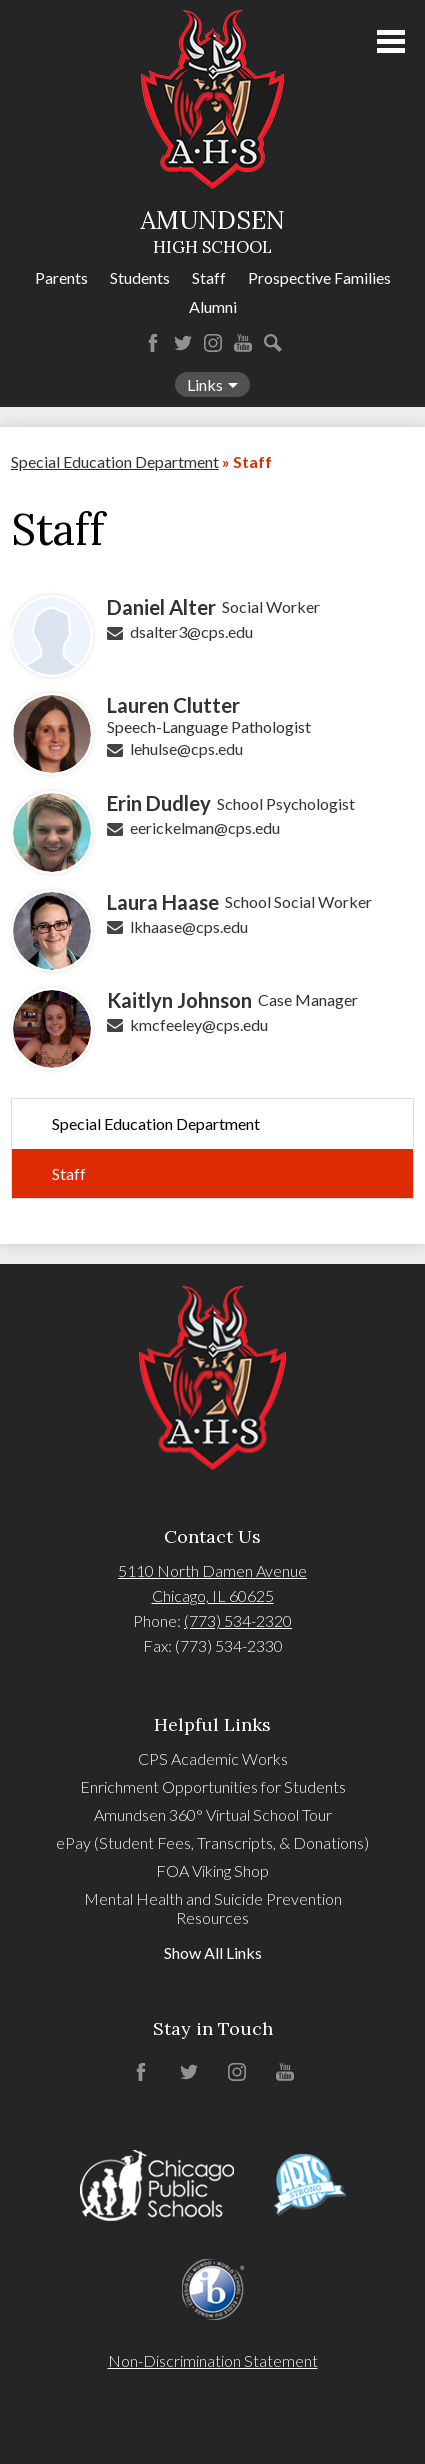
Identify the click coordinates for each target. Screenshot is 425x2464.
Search (273, 343)
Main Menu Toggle (391, 41)
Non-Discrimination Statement (213, 2360)
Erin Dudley (159, 803)
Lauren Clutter (173, 705)
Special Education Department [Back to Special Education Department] (115, 461)
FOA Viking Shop (212, 1870)
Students (140, 277)
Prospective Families (319, 277)
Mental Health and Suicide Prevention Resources (213, 1908)
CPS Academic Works (213, 1758)
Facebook (153, 343)
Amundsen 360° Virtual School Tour (213, 1814)
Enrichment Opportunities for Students (213, 1786)
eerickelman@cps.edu (205, 827)
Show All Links (213, 1952)
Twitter (183, 343)
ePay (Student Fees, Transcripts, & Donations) (212, 1842)
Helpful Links (212, 1724)
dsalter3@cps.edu (191, 631)
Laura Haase (163, 902)
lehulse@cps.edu (186, 748)
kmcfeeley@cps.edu (199, 1024)
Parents (61, 277)
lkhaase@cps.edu (189, 926)
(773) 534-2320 (238, 1620)
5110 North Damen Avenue (212, 1570)
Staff (209, 277)
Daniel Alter (161, 607)
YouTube (243, 343)
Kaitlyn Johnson (179, 1000)
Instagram (213, 343)
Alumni (213, 306)
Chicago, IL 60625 (213, 1595)
